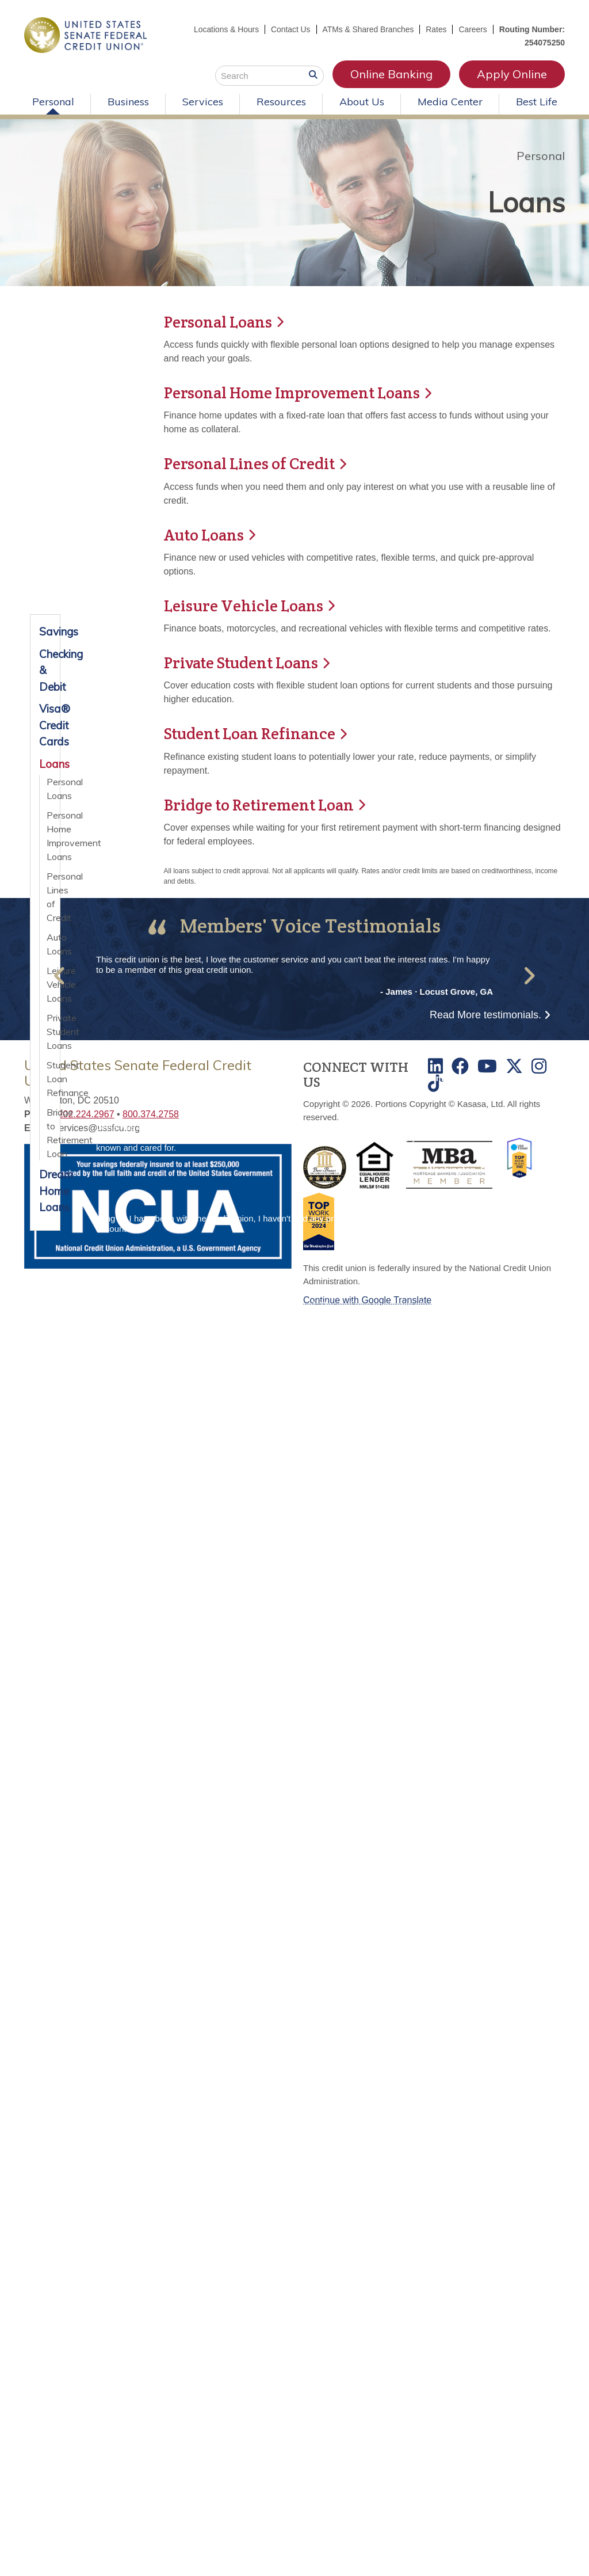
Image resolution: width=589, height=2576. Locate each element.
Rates (435, 29)
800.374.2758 (151, 1113)
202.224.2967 (86, 1113)
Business (128, 101)
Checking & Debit (45, 670)
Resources (281, 101)
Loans (523, 202)
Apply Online (512, 74)
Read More (485, 1013)
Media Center (450, 101)
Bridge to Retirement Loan (261, 803)
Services (202, 101)
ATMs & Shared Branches (366, 29)
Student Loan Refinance (252, 732)
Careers (472, 29)
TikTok (435, 1082)
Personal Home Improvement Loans (49, 835)
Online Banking (391, 74)
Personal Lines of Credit (49, 896)
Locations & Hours (224, 29)
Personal (53, 101)
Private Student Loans (49, 1031)
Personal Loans (49, 788)
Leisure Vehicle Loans (246, 605)
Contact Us (288, 29)
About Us (361, 101)
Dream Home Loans (45, 1190)
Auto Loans (49, 944)
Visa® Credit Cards (45, 725)
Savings (45, 631)
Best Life (536, 101)
